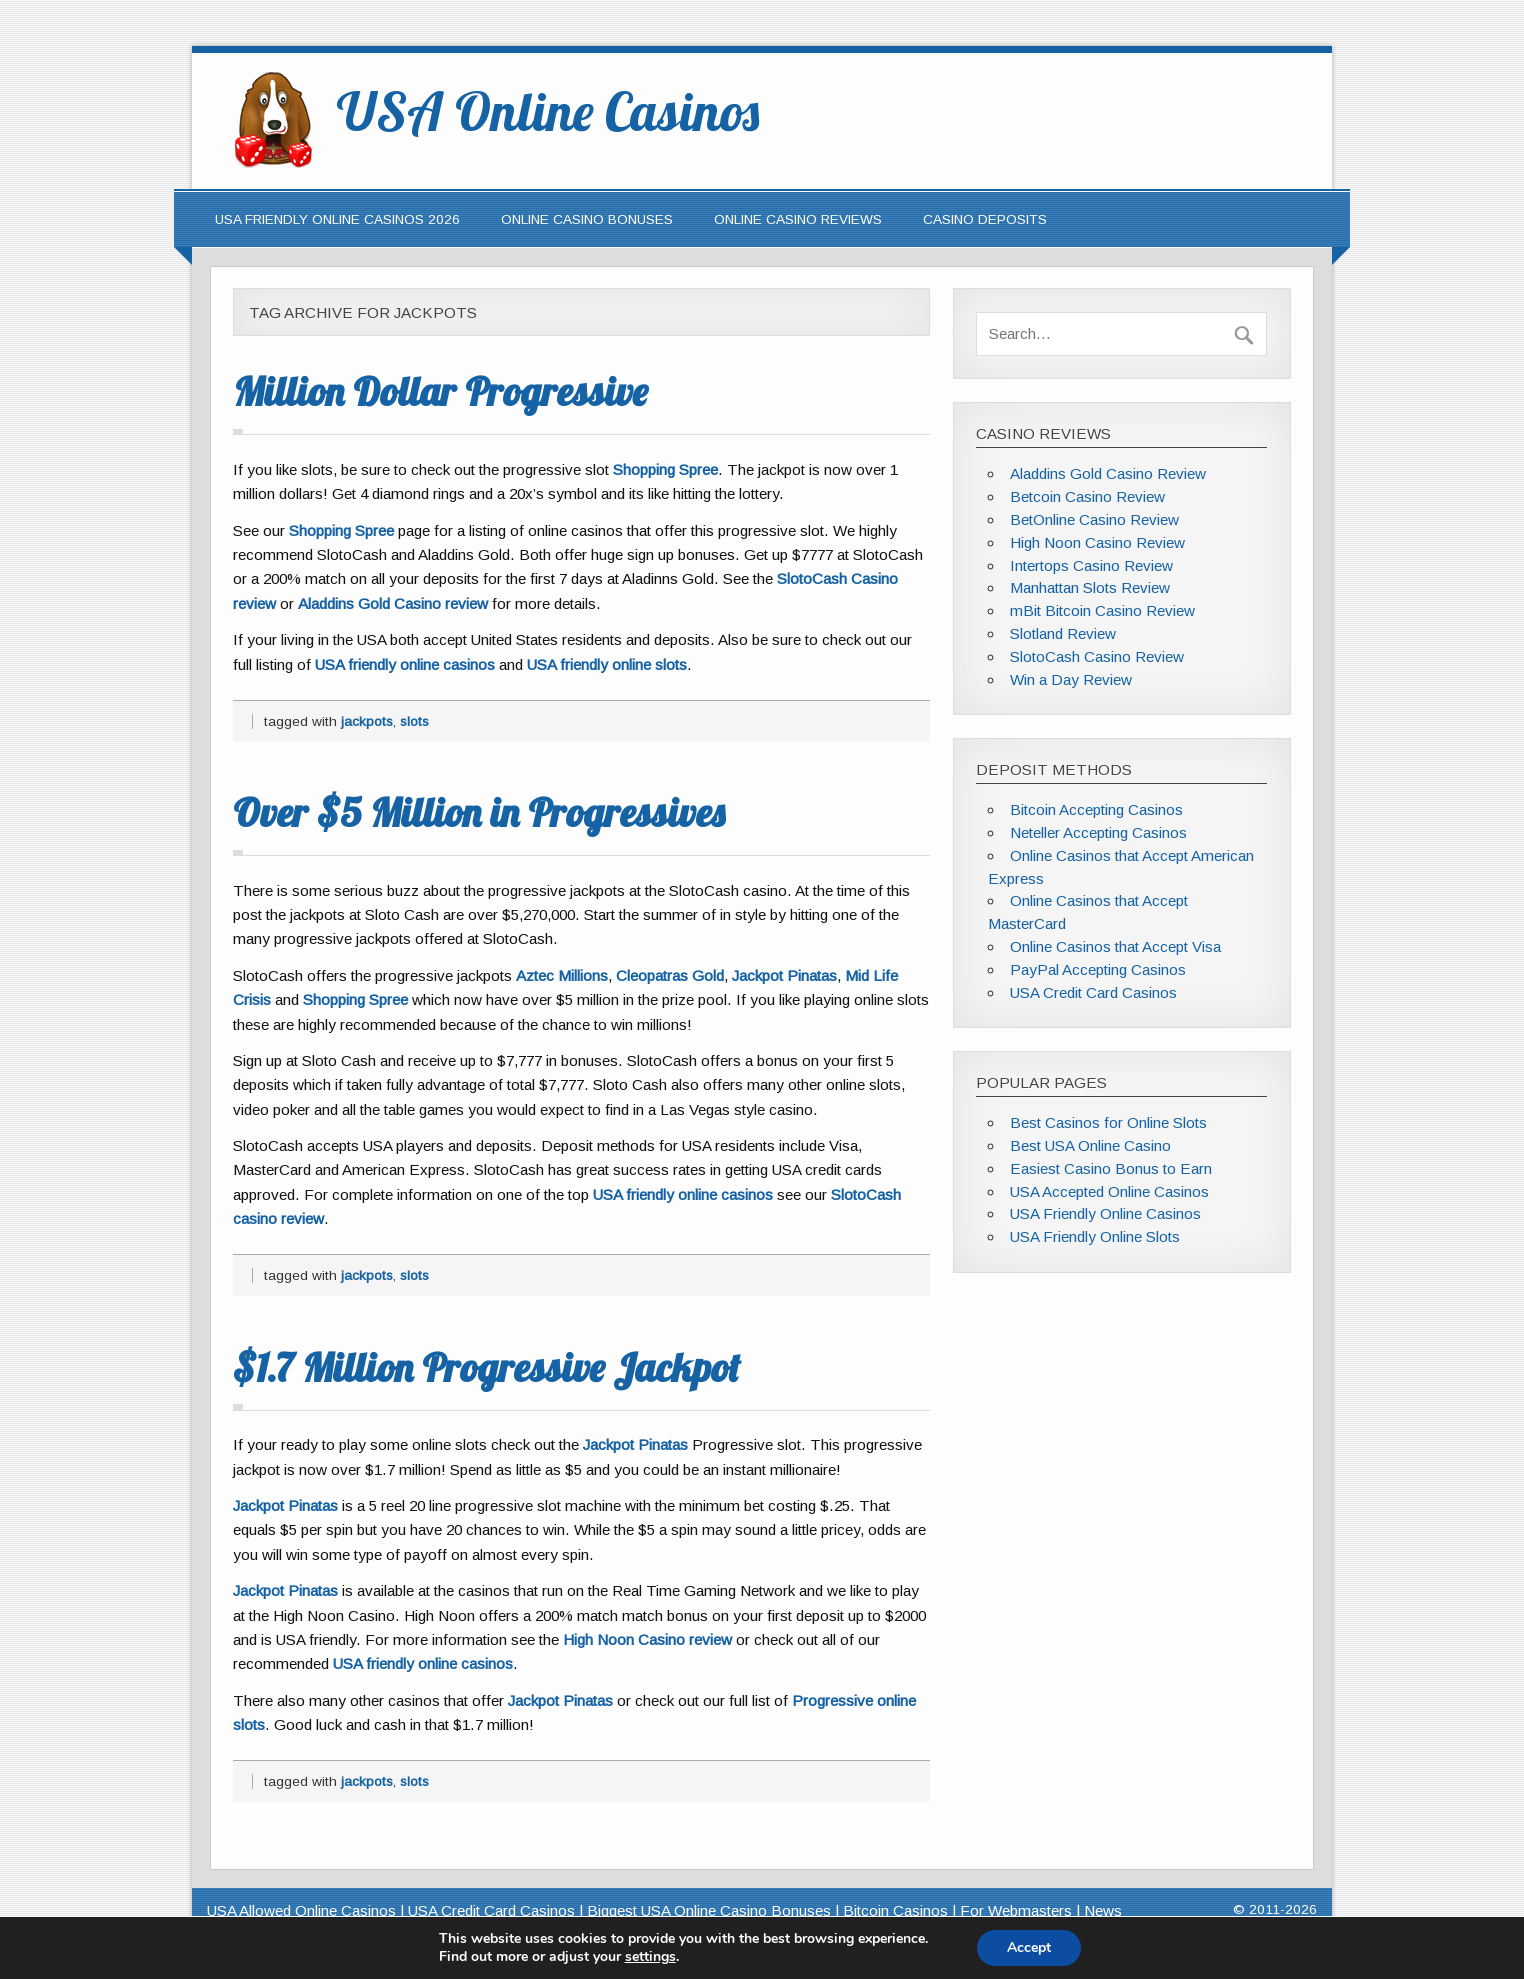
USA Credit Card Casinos (1093, 992)
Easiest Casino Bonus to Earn (1111, 1168)
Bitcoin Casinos (895, 1910)
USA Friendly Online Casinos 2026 (337, 219)
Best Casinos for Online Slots (1108, 1122)
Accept (1029, 1947)
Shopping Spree (665, 469)
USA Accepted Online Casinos (1109, 1191)
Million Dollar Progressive (440, 391)
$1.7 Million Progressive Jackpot (486, 1367)
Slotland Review (1063, 633)
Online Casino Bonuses (587, 219)
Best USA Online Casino (1090, 1145)
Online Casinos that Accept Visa (1115, 946)
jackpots (367, 721)
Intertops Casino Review (1091, 565)
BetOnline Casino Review (1094, 519)
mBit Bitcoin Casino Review (1102, 610)
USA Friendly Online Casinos (1105, 1213)
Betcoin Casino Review (1087, 496)
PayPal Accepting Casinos (1098, 969)
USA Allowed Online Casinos (301, 1910)
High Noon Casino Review (1097, 542)
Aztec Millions (562, 975)
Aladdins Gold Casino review (393, 603)
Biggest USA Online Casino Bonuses (709, 1910)
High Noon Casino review (647, 1639)
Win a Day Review (1071, 679)
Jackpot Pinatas (784, 975)
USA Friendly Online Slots (1095, 1236)
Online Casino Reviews (798, 219)
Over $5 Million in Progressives (478, 812)
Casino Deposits (985, 219)
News (1103, 1910)
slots (414, 721)
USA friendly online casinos (405, 664)
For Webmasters (1016, 1910)
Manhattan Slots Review (1090, 587)
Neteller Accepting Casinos (1098, 832)
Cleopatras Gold (670, 975)
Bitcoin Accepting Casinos (1096, 809)
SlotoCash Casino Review (1097, 656)
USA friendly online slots (607, 664)
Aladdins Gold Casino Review (1108, 473)
